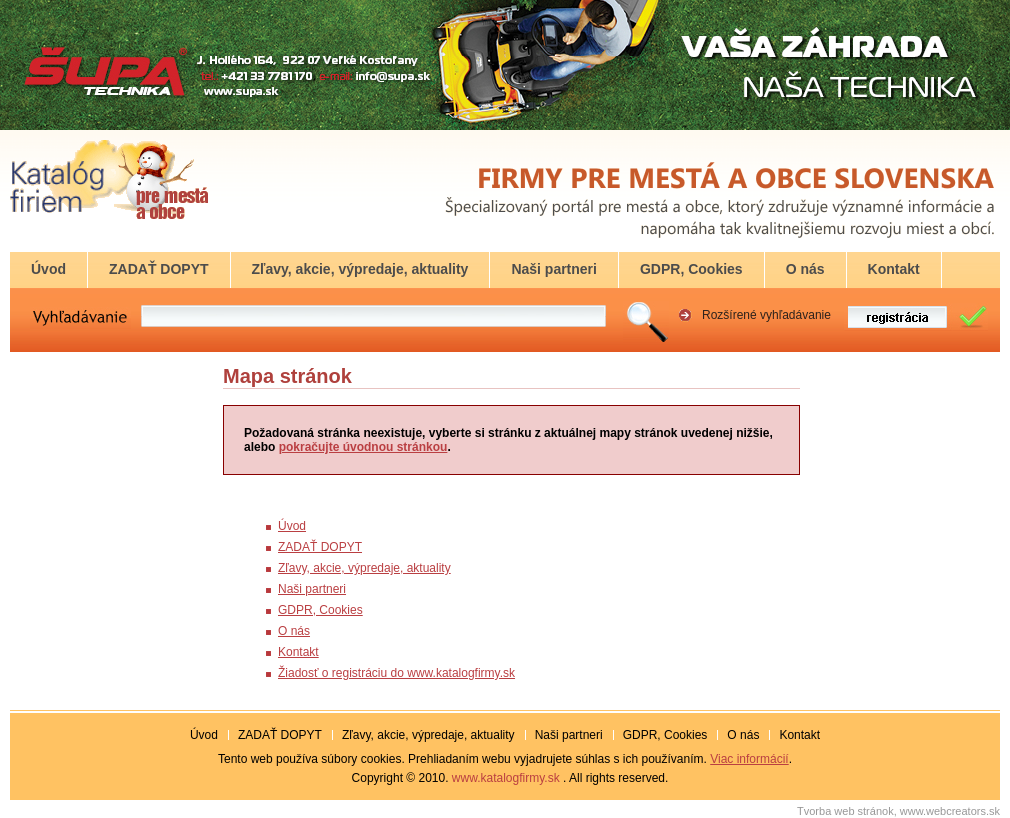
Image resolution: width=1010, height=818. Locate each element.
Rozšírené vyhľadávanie (766, 315)
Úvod (292, 526)
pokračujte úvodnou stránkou (363, 447)
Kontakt (298, 652)
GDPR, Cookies (320, 610)
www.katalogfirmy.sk (506, 778)
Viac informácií (749, 759)
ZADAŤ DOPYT (320, 547)
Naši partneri (312, 589)
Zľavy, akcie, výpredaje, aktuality (364, 568)
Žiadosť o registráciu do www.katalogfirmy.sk (396, 673)
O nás (294, 631)
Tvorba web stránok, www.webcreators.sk (898, 811)
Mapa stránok (287, 376)
